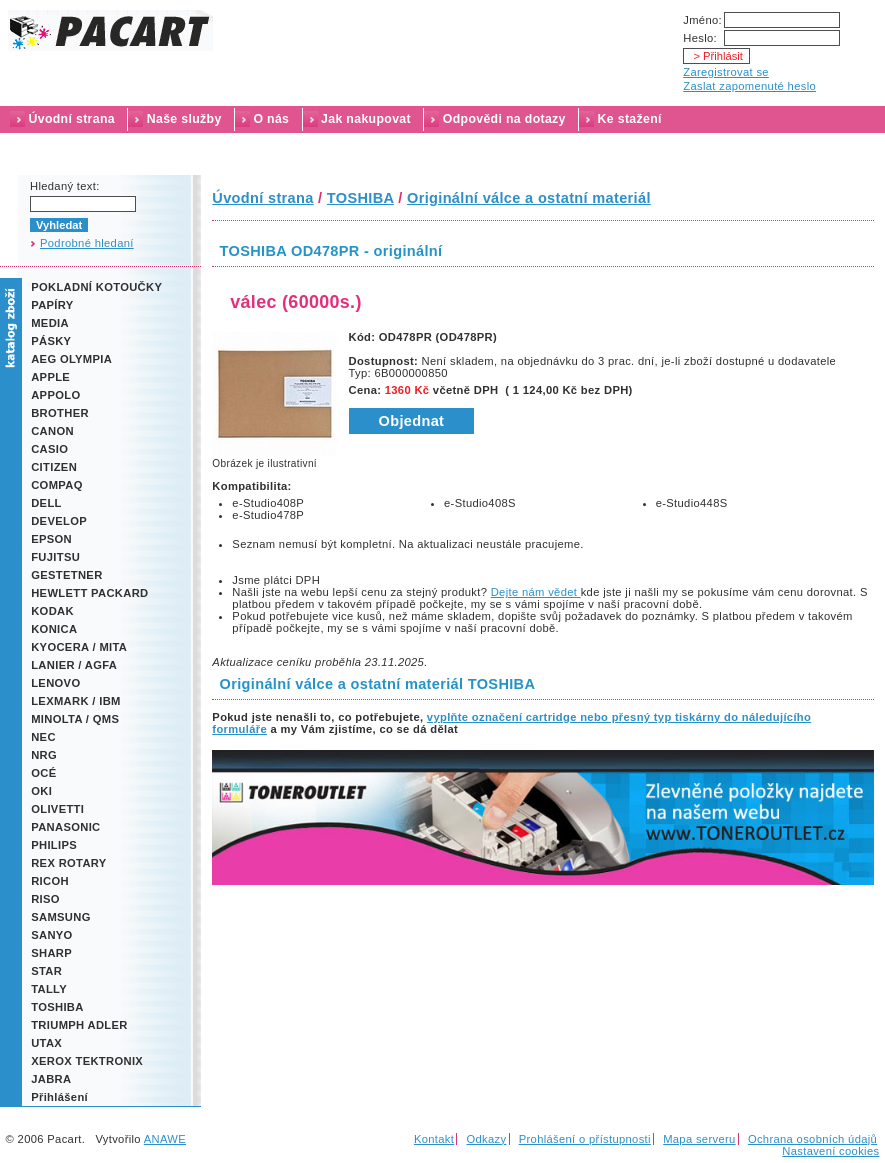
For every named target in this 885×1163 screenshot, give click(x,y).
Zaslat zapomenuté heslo (749, 86)
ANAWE (165, 1139)
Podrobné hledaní (87, 243)
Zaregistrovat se (726, 72)
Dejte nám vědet (536, 592)
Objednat (412, 421)
